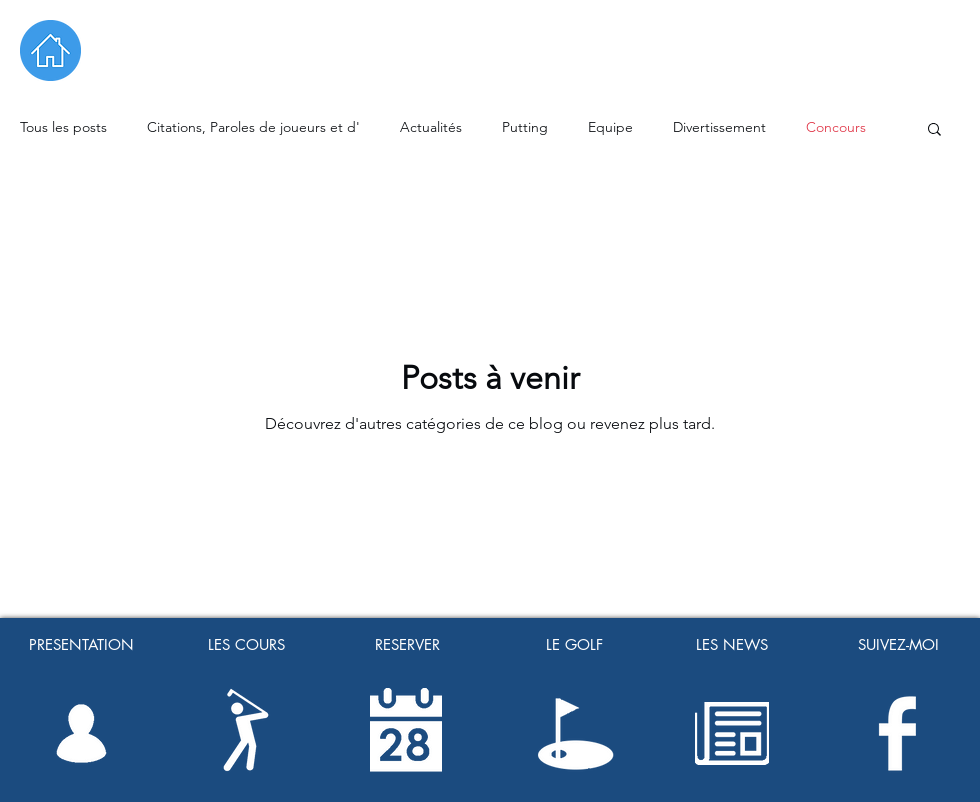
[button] (934, 130)
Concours (836, 127)
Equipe (610, 127)
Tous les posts (63, 127)
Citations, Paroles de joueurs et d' (253, 127)
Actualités (431, 127)
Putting (525, 127)
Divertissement (719, 127)
